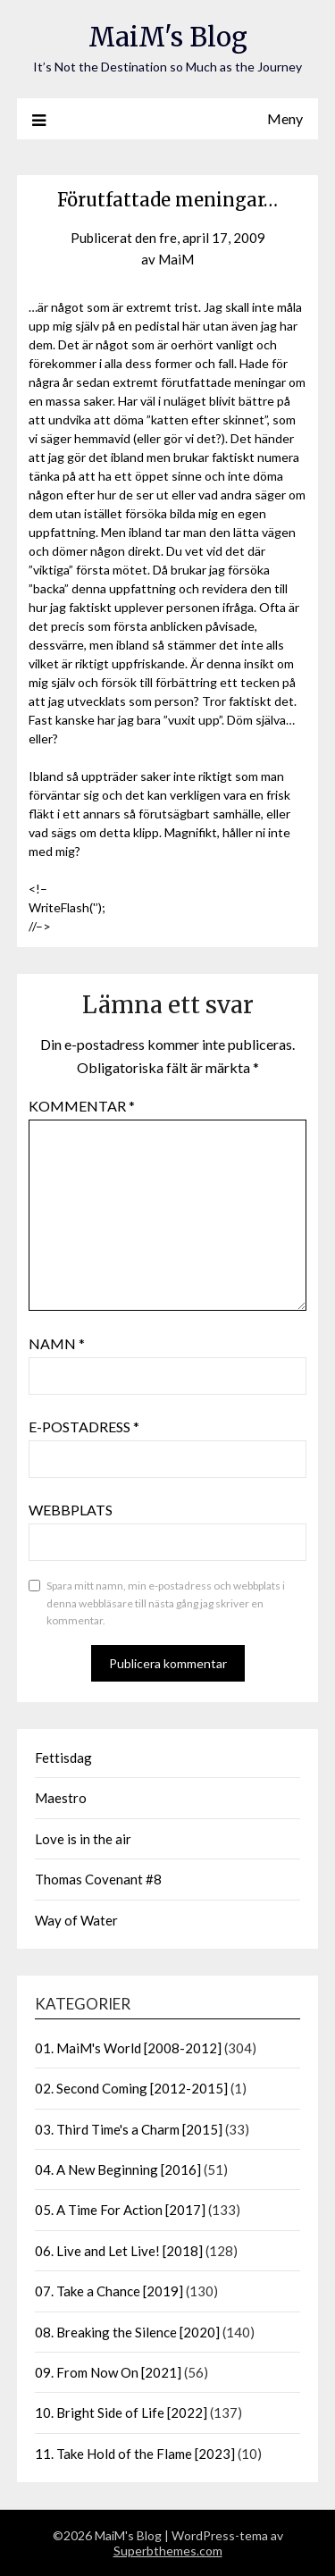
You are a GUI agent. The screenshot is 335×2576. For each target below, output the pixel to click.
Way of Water (76, 1920)
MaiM (176, 259)
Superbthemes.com (167, 2550)
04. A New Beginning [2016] (118, 2169)
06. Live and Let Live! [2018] (119, 2251)
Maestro (61, 1798)
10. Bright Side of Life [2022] (121, 2412)
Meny (285, 118)
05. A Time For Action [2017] (120, 2210)
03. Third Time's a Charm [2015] (128, 2129)
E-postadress (84, 1426)
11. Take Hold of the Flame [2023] (135, 2454)
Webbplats (71, 1509)
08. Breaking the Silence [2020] (127, 2332)
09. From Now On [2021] (108, 2372)
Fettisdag (63, 1757)
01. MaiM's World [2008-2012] (128, 2048)
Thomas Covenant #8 (98, 1879)
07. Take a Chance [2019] (109, 2291)
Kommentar (82, 1105)
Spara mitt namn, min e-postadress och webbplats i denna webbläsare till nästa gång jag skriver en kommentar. (165, 1603)
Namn (57, 1343)
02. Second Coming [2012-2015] (131, 2088)
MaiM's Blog (167, 37)
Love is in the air (83, 1839)
